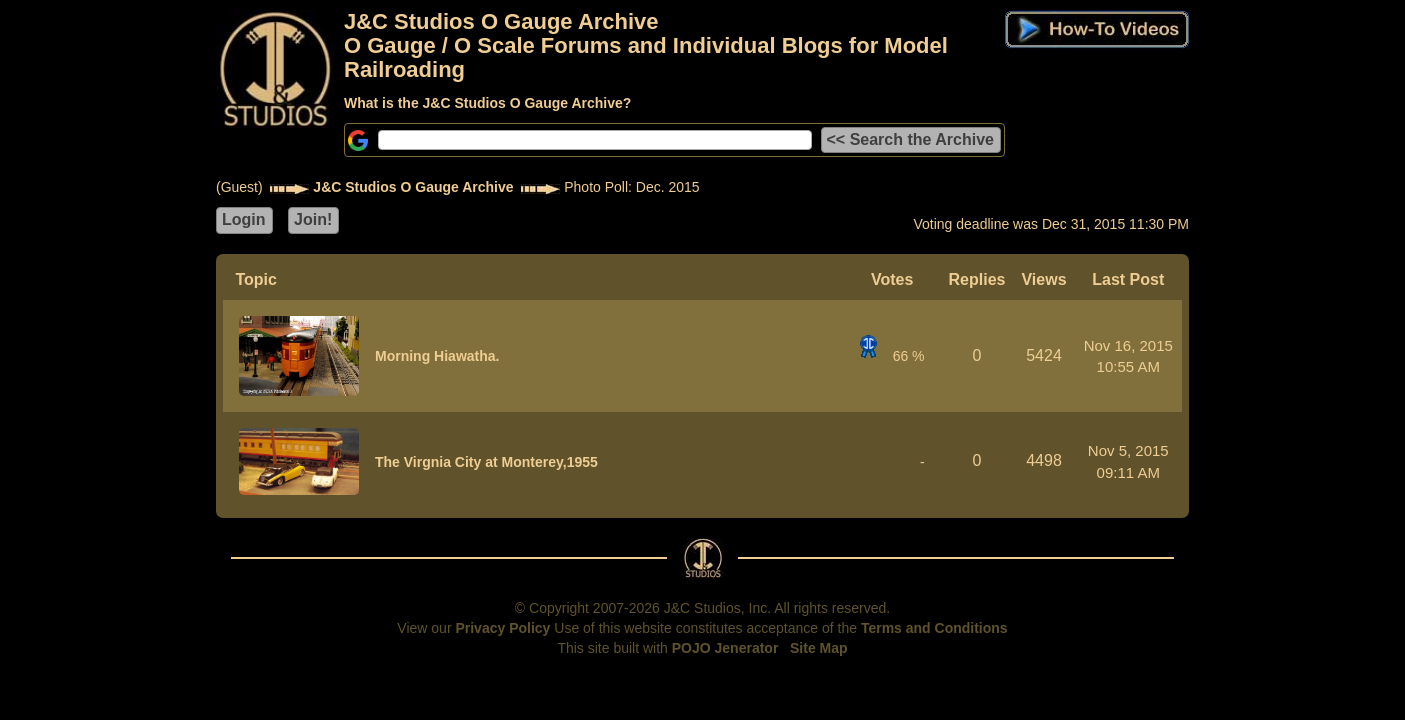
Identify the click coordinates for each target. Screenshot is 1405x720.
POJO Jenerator (725, 648)
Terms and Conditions (934, 628)
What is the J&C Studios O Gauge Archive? (487, 103)
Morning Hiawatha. (437, 356)
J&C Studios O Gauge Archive (413, 187)
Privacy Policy (502, 628)
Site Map (819, 648)
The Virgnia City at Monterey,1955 (486, 462)
